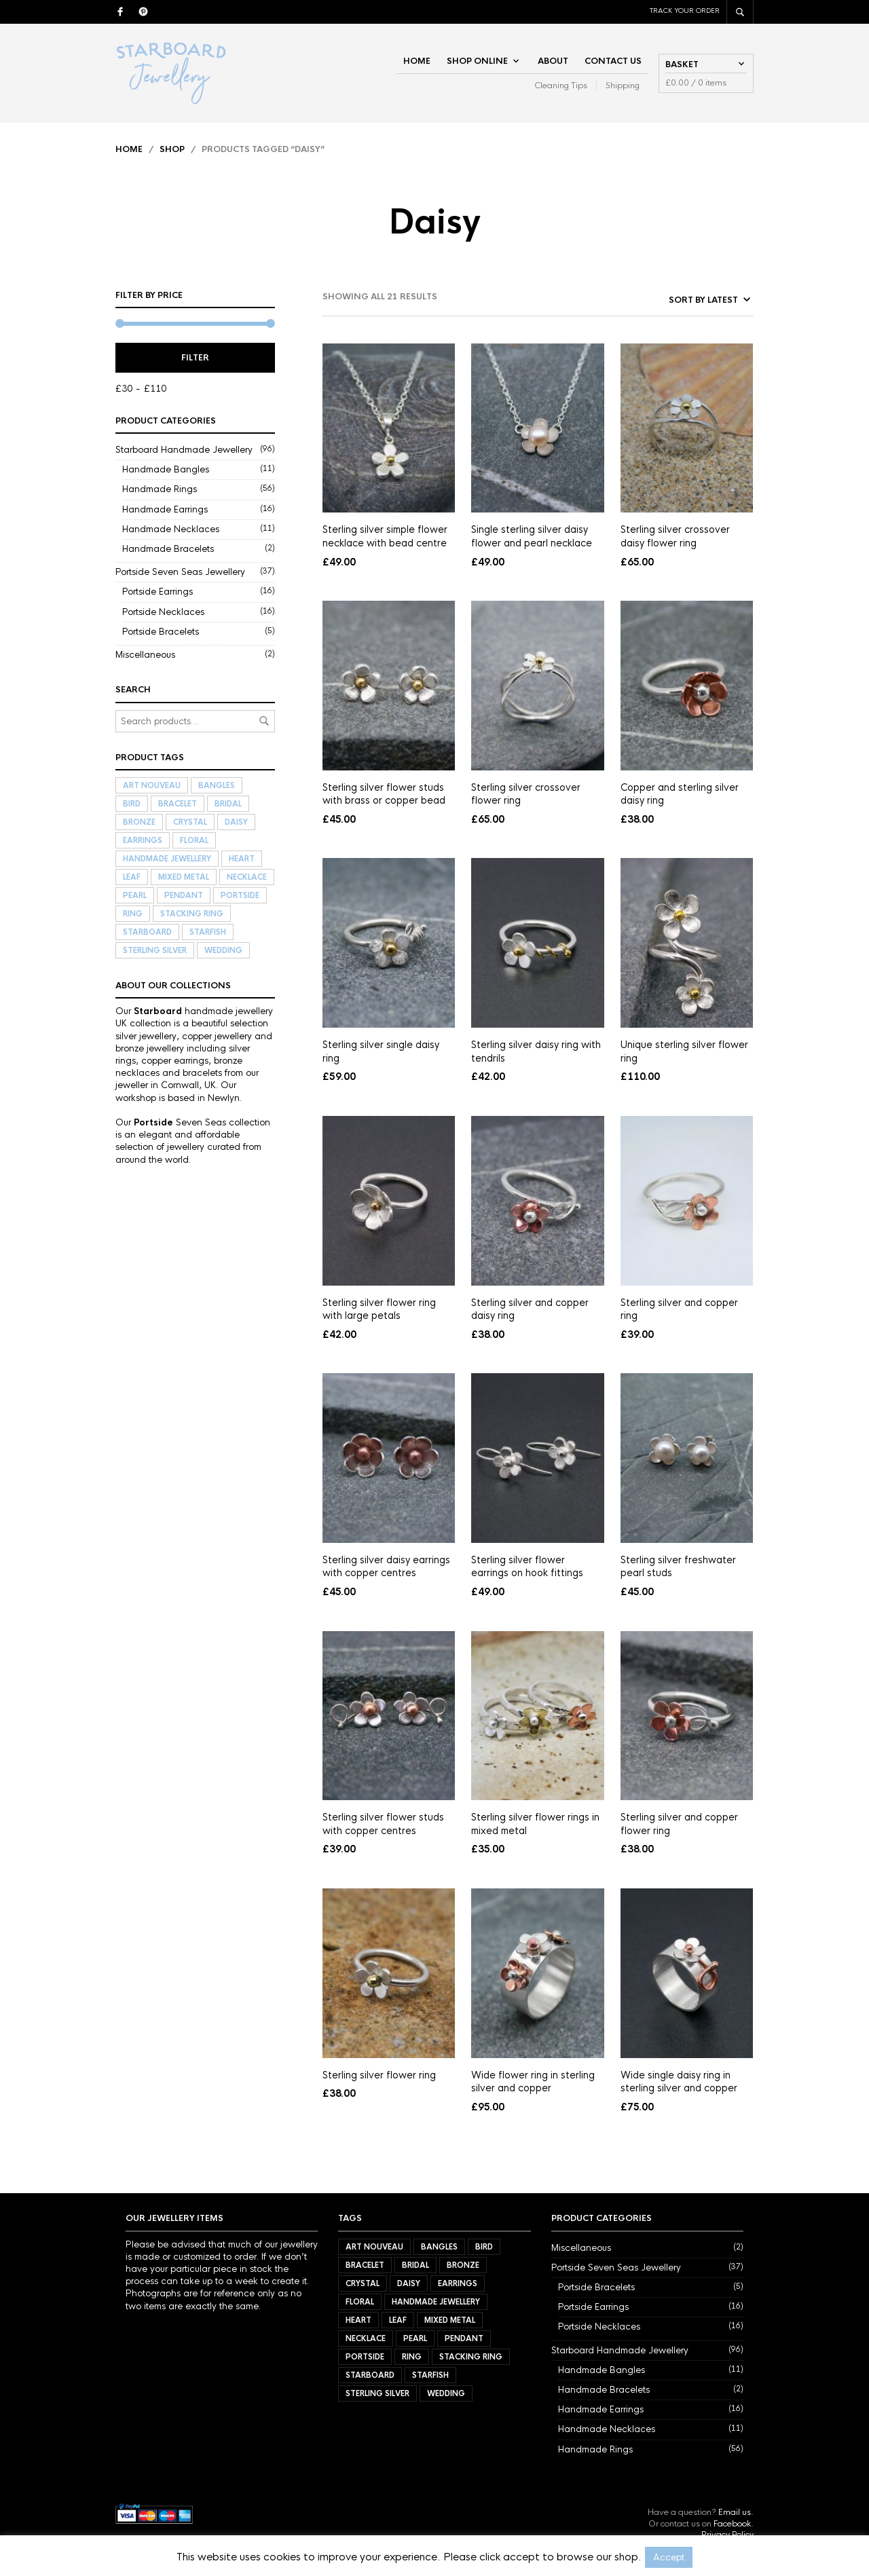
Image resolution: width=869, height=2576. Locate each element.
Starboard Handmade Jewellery (184, 449)
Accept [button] (668, 2557)
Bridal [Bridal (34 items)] (228, 803)
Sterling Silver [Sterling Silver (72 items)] (155, 950)
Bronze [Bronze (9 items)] (139, 822)
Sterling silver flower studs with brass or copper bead (383, 794)
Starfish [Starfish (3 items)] (207, 932)
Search (264, 720)
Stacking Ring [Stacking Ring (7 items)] (191, 913)
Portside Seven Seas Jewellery (180, 572)
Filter (195, 357)
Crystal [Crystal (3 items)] (190, 822)
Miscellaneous (145, 654)
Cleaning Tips (560, 85)
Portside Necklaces (163, 612)
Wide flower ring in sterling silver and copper (533, 2082)
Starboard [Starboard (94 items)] (147, 932)
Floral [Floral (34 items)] (194, 840)
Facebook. (734, 2523)
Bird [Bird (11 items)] (132, 803)
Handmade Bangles (165, 469)
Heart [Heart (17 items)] (242, 858)
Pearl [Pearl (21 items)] (135, 895)
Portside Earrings (157, 591)
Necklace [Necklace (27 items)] (247, 877)
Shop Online (477, 61)
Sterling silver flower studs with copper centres (383, 1824)
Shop (172, 149)
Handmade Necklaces (170, 529)
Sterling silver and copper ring (679, 1309)
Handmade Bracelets (168, 549)
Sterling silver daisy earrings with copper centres (386, 1567)
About (553, 61)
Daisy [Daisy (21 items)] (236, 822)
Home (416, 61)
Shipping (623, 85)
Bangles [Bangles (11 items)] (216, 785)
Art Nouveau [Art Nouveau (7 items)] (152, 785)
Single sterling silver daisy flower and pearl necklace (531, 536)
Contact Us (613, 61)
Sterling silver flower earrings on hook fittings (527, 1567)
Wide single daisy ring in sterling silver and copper (679, 2082)
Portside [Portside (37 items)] (240, 895)
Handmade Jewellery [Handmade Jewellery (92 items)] (167, 858)
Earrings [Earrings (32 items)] (142, 840)
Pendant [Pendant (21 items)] (183, 895)
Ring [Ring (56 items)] (133, 913)
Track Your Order (685, 10)
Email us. (736, 2512)
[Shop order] (678, 300)
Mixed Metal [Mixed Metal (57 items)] (183, 877)
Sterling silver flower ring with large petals (379, 1309)
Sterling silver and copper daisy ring (530, 1309)
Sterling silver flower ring (379, 2075)
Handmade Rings (159, 489)
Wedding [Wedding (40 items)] (223, 950)
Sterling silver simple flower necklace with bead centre (384, 536)
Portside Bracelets (160, 631)
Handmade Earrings (165, 509)
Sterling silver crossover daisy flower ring (675, 536)
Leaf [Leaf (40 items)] (132, 877)
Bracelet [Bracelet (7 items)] (177, 803)
